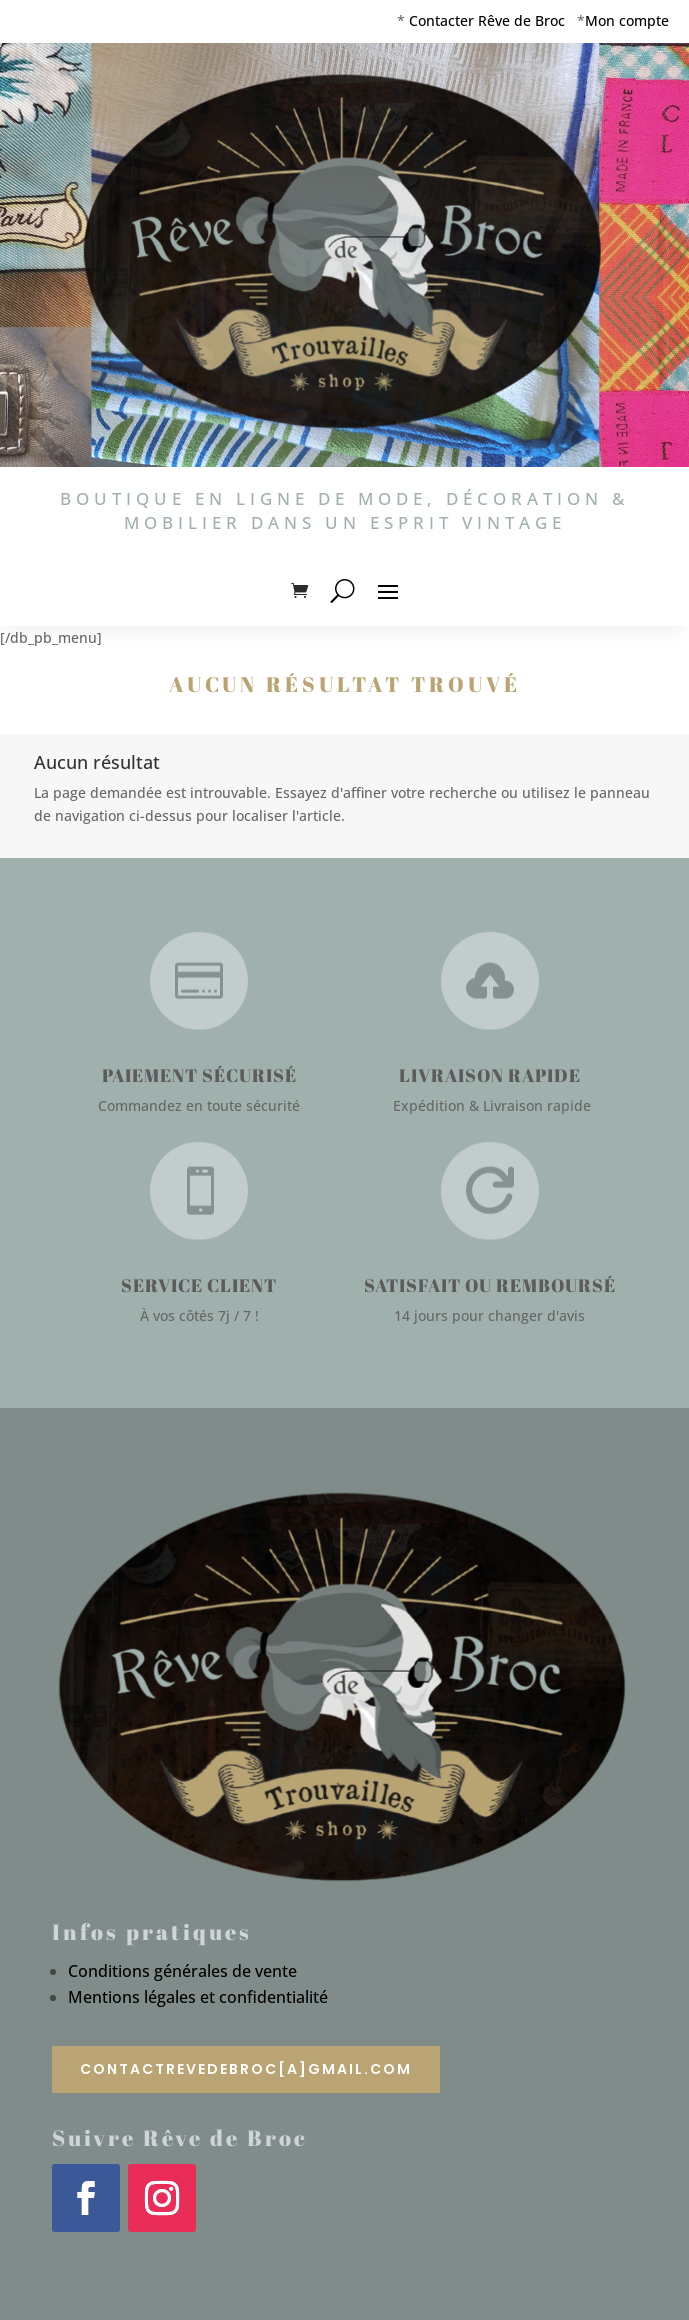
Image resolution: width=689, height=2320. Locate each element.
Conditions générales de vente (182, 1971)
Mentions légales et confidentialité (198, 1997)
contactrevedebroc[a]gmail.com (246, 2069)
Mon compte (627, 20)
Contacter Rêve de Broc (487, 20)
